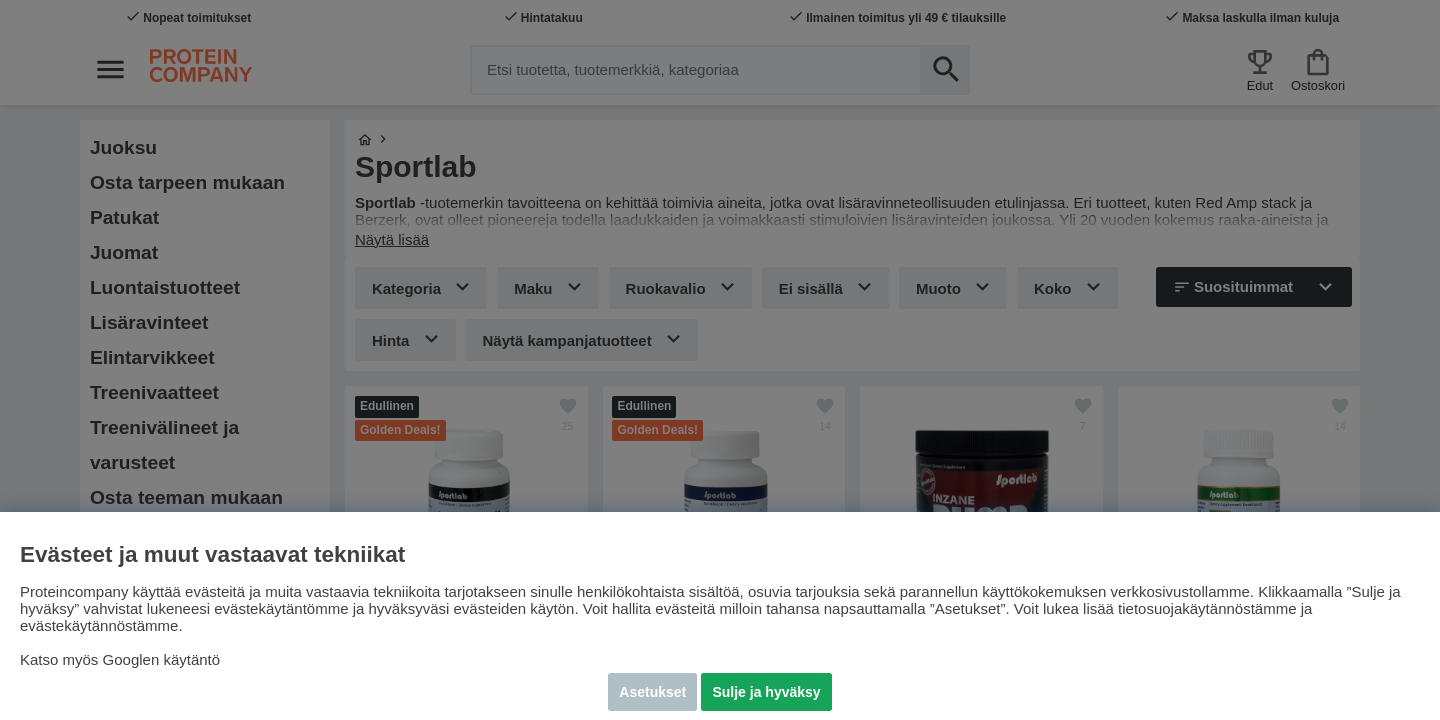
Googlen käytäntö (162, 659)
